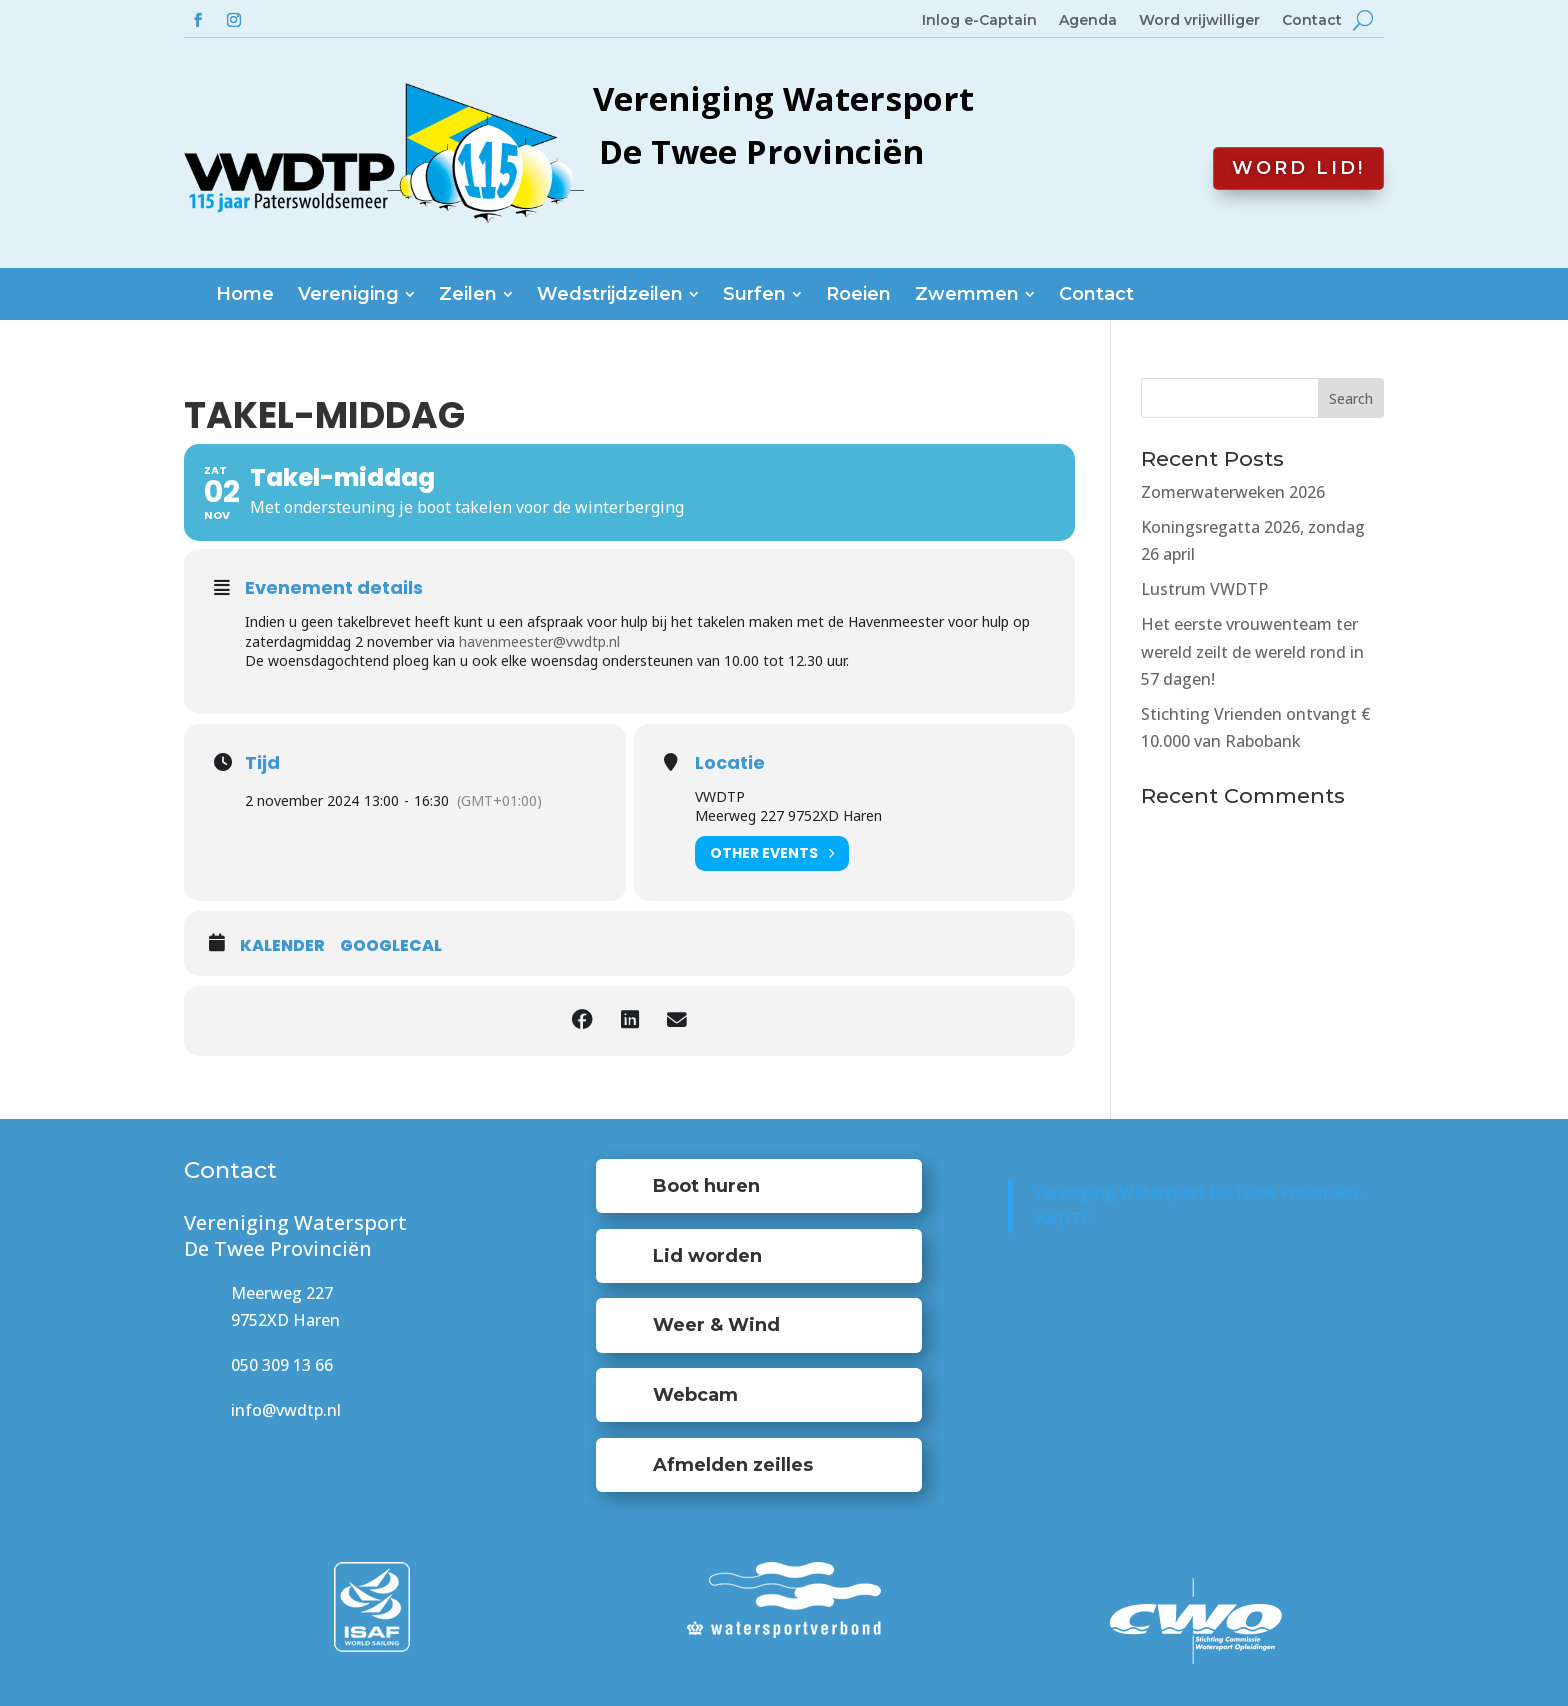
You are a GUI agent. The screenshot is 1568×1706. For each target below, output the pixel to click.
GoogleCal (391, 946)
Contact (1312, 21)
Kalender (282, 946)
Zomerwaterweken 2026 (1233, 492)
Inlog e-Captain (979, 21)
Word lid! (1298, 168)
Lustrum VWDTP (1204, 589)
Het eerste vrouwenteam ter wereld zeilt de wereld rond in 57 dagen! (1252, 651)
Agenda (1088, 21)
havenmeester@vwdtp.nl (539, 641)
